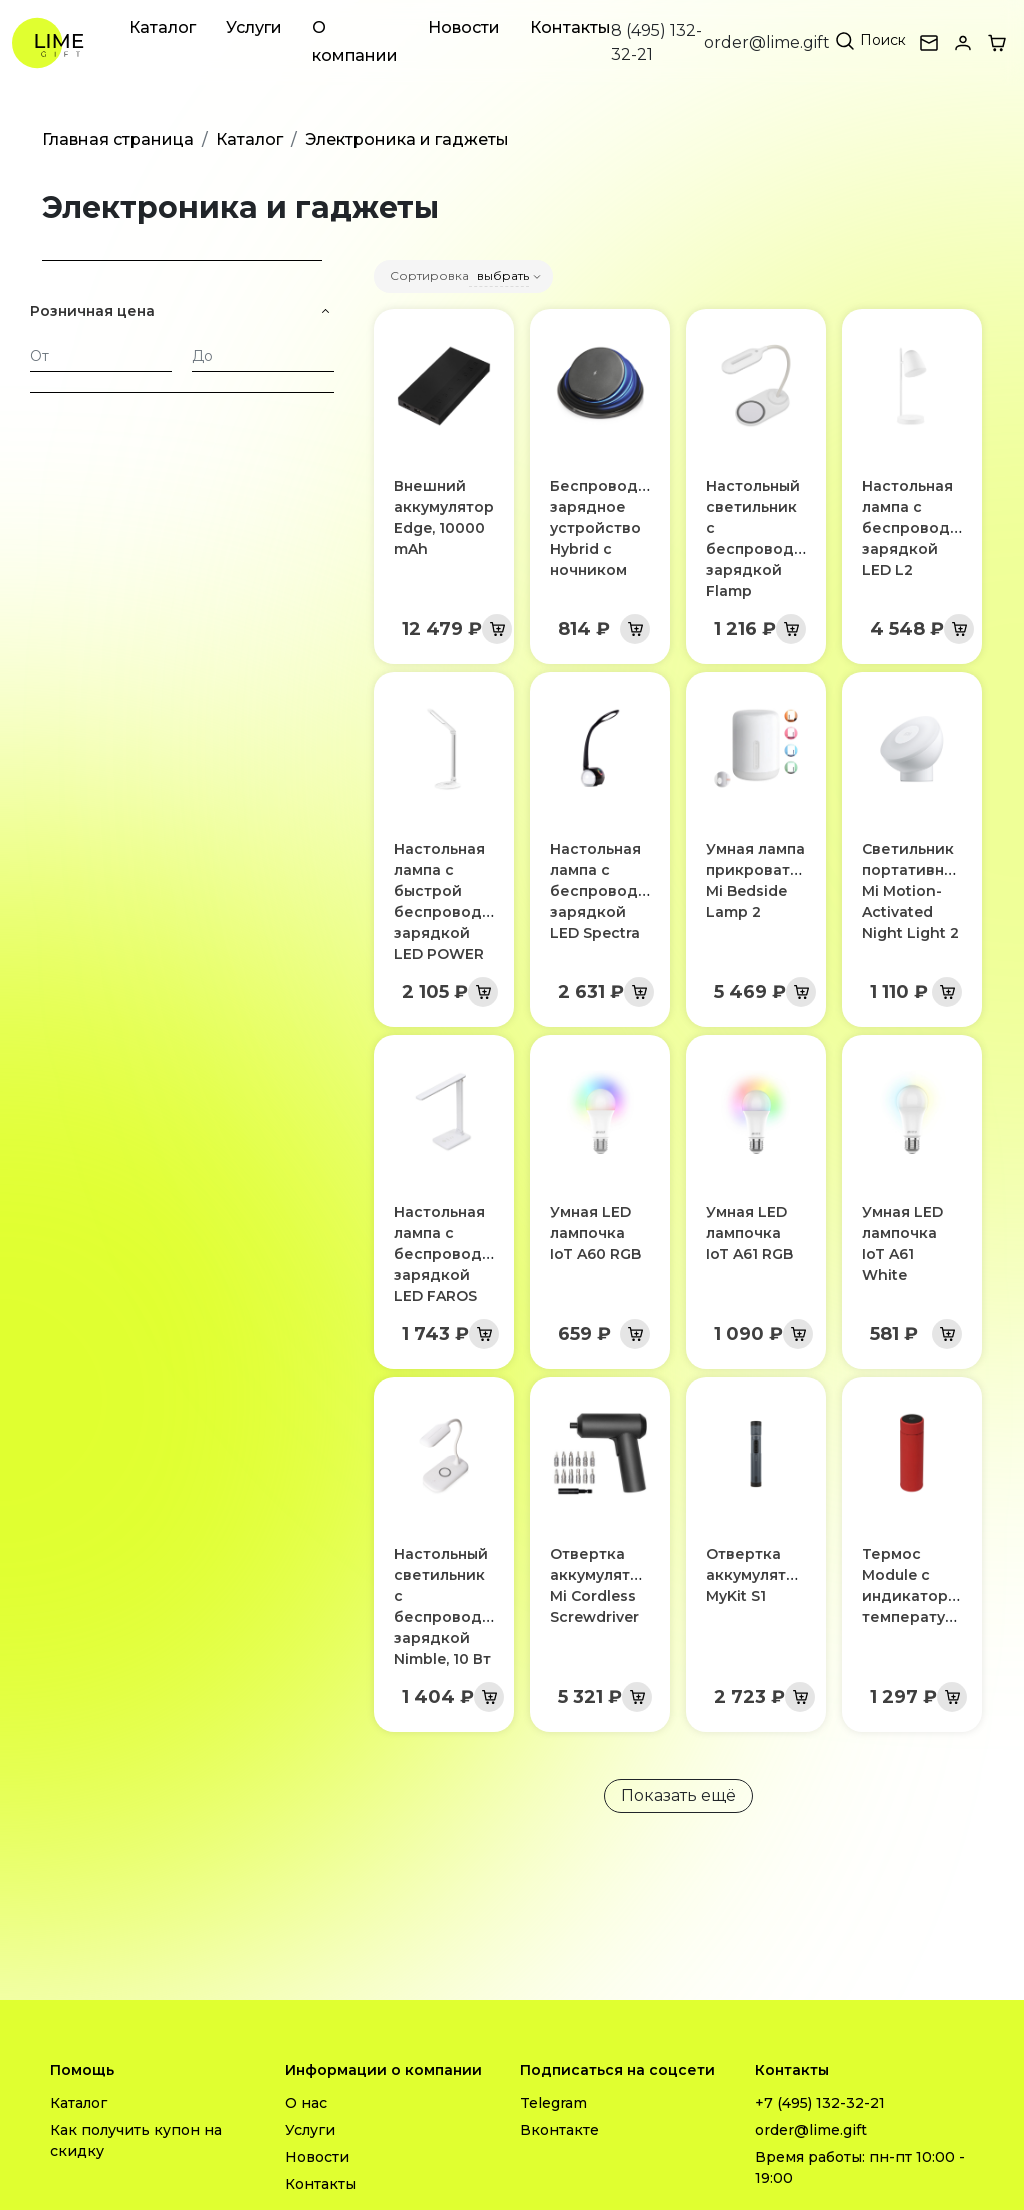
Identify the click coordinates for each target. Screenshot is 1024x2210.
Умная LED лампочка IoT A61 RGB (749, 1233)
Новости (464, 27)
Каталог (162, 27)
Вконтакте (559, 2130)
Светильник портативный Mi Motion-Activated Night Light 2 (913, 891)
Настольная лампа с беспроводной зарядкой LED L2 (920, 528)
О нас (306, 2103)
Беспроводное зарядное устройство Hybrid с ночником (608, 528)
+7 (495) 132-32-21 (820, 2103)
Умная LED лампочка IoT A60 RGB (595, 1233)
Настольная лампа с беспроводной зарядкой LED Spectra (608, 891)
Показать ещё (678, 1795)
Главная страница (118, 139)
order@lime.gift (767, 42)
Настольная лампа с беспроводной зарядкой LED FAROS (452, 1254)
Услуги (254, 27)
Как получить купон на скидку (136, 2140)
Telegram (553, 2103)
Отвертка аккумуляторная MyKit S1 (769, 1575)
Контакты (570, 27)
